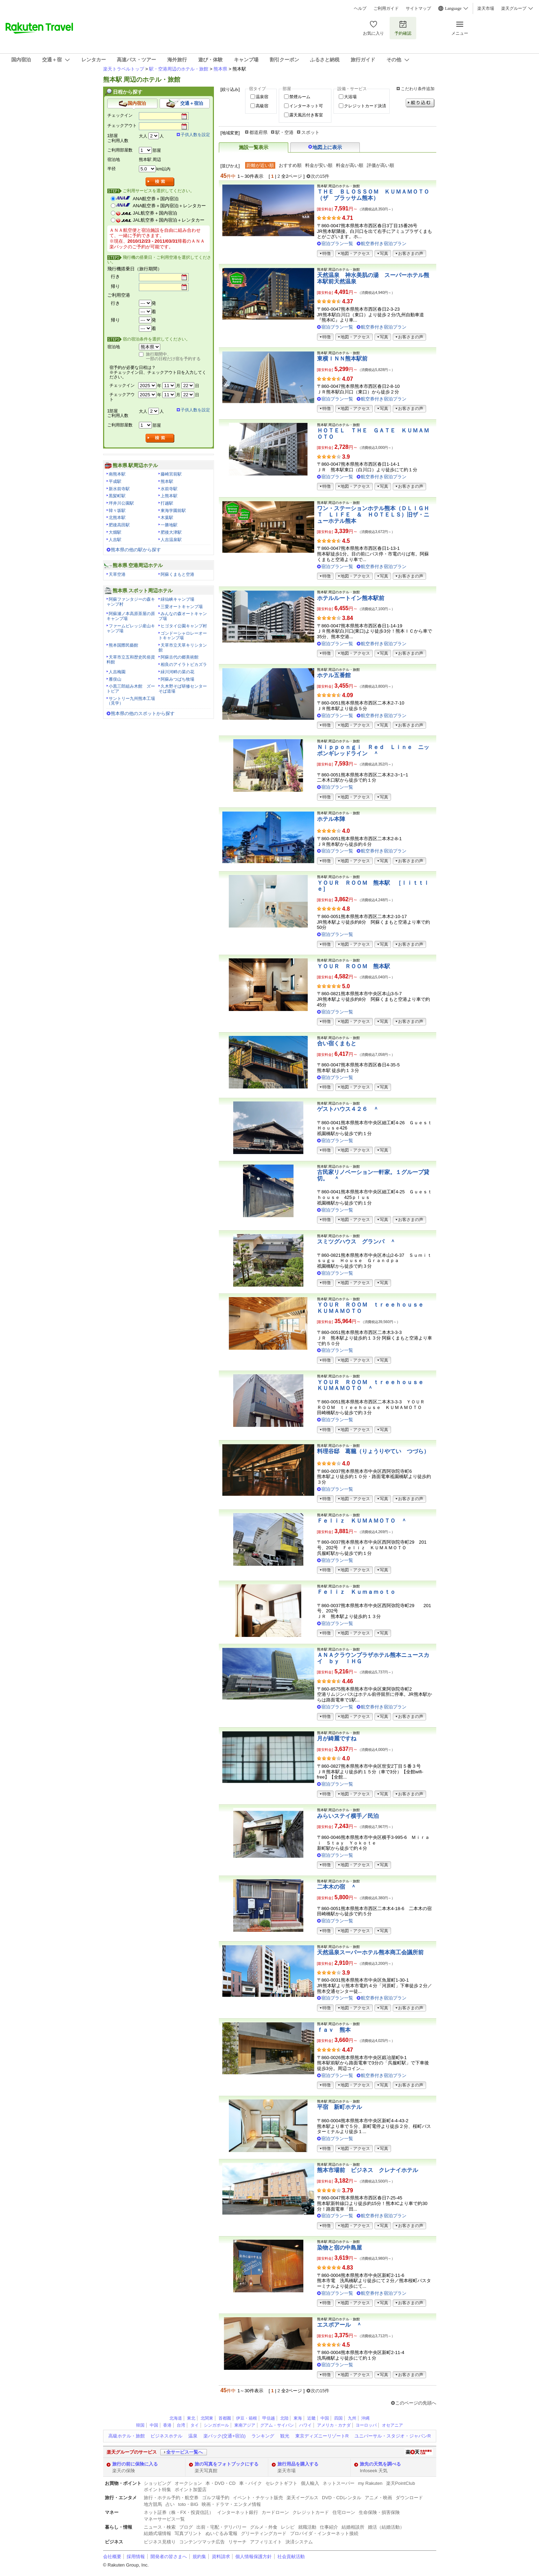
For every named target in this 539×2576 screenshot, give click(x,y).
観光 (284, 2436)
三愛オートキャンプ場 (182, 606)
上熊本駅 (169, 495)
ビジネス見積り (160, 2541)
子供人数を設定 (195, 134)
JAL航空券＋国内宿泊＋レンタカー (169, 220)
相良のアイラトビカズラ (184, 664)
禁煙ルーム (299, 96)
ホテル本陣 (331, 819)
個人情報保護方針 (253, 2556)
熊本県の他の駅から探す (136, 549)
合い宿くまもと (336, 1043)
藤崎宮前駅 (171, 474)
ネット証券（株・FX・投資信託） (179, 2512)
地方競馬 (153, 2504)
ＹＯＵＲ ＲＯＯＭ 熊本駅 (353, 966)
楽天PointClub (400, 2483)
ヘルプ (360, 8)
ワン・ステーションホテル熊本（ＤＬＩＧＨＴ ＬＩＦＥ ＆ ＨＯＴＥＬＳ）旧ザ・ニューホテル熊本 (373, 514)
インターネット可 (306, 105)
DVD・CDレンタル (341, 2497)
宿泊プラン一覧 (337, 243)
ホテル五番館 (334, 675)
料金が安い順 (318, 165)
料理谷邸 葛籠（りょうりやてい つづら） (373, 1451)
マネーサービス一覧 (164, 2519)
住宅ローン (343, 2512)
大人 (143, 136)
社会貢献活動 (291, 2556)
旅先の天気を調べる (380, 2464)
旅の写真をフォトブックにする (226, 2464)
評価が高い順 (380, 165)
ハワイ (305, 2425)
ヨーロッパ (366, 2425)
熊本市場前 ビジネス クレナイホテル (367, 2170)
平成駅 (115, 481)
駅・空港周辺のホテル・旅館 (178, 69)
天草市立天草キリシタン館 (183, 648)
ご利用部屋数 (120, 150)
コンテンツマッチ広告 (202, 2541)
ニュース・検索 (160, 2527)
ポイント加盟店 (191, 2489)
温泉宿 (262, 96)
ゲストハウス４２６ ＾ (348, 1109)
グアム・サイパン (277, 2425)
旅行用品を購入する (297, 2464)
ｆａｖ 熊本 (334, 2030)
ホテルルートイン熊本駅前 (350, 598)
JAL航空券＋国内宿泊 (155, 213)
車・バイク (250, 2483)
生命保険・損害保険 (379, 2512)
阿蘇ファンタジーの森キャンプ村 (131, 602)
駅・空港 (284, 132)
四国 (338, 2418)
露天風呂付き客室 (306, 115)
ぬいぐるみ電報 (221, 2533)
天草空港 (117, 574)
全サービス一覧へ (184, 2452)
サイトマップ (418, 8)
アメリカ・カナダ (334, 2425)
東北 (191, 2418)
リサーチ (237, 2541)
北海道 (175, 2418)
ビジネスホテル (166, 2436)
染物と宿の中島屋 (339, 2248)
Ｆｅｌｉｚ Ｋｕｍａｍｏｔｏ (356, 1592)
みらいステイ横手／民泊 (348, 1816)
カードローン (275, 2512)
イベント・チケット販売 (258, 2497)
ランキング (262, 2436)
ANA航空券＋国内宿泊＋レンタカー (169, 205)
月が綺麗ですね (336, 1738)
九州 (352, 2418)
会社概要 (112, 2556)
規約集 (199, 2556)
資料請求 (221, 2556)
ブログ (186, 2527)
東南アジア (244, 2425)
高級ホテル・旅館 (126, 2436)
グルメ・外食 (263, 2527)
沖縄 (365, 2418)
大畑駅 (115, 532)
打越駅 (167, 503)
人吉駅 (115, 539)
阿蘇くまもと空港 (177, 574)
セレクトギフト (281, 2483)
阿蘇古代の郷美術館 (179, 657)
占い (170, 2504)
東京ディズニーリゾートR (322, 2436)
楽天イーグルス (302, 2497)
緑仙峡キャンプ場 (177, 599)
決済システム (299, 2541)
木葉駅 (167, 517)
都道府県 (258, 132)
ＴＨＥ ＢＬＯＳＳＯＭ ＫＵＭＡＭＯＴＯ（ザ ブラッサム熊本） (373, 195)
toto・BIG (188, 2504)
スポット (310, 132)
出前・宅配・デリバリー (221, 2527)
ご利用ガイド (386, 8)
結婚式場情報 (157, 2533)
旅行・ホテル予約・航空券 (171, 2497)
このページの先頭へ (415, 2403)
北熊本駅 (117, 517)
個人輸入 (310, 2483)
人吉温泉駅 (171, 539)
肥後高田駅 (119, 524)
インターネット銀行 (237, 2512)
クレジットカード (310, 2512)
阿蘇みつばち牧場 (177, 679)
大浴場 (350, 96)
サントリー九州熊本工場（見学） (131, 701)
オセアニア (392, 2425)
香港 (167, 2425)
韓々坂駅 (117, 510)
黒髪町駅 (117, 495)
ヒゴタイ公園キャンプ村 (184, 625)
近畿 (311, 2418)
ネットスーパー (339, 2483)
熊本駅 (167, 481)
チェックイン (120, 115)
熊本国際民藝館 (123, 645)
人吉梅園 (117, 671)
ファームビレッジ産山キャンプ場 (131, 628)
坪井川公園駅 (121, 503)
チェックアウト (122, 125)
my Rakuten (370, 2483)
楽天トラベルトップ (123, 69)
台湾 (181, 2425)
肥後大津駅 (171, 532)
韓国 (140, 2425)
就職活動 (307, 2527)
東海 (298, 2418)
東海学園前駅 (173, 510)
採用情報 (136, 2556)
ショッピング (157, 2483)
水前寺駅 (169, 488)
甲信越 (268, 2418)
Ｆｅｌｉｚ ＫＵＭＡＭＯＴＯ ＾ (362, 1521)
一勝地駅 (169, 524)
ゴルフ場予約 (215, 2497)
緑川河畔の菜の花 (177, 671)
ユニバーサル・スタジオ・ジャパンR (393, 2436)
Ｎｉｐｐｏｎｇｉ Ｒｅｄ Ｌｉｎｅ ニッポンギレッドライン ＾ (373, 750)
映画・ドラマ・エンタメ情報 (231, 2504)
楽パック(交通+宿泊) (224, 2436)
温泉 (192, 2436)
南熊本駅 (117, 474)
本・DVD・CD (221, 2483)
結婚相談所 (353, 2527)
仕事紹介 (329, 2527)
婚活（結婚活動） (386, 2527)
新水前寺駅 (119, 488)
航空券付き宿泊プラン (383, 243)
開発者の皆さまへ (168, 2556)
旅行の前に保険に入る (135, 2464)
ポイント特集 (157, 2489)
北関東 (207, 2418)
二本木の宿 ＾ (336, 1887)
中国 (325, 2418)
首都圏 (224, 2418)
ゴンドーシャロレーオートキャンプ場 (183, 636)
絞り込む (420, 103)
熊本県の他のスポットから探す (143, 713)
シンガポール (216, 2425)
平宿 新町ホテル (339, 2107)
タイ (194, 2425)
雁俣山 (115, 679)
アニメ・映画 (378, 2497)
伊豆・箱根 (246, 2418)
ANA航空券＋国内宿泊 (156, 198)
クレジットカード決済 (365, 105)
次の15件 (320, 176)
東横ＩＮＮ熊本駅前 (342, 359)
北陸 (284, 2418)
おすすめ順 (290, 165)
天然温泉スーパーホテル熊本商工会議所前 (370, 1952)
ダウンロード (409, 2497)
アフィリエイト (266, 2541)
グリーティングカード (264, 2533)
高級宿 (262, 105)
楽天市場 (485, 8)
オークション (188, 2483)
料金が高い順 (349, 165)
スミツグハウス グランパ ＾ (356, 1242)
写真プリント (188, 2533)
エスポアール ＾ (339, 2325)
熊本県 (220, 69)
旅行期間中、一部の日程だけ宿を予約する (173, 357)
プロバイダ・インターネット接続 (324, 2533)
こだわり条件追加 (417, 88)
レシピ (288, 2527)
